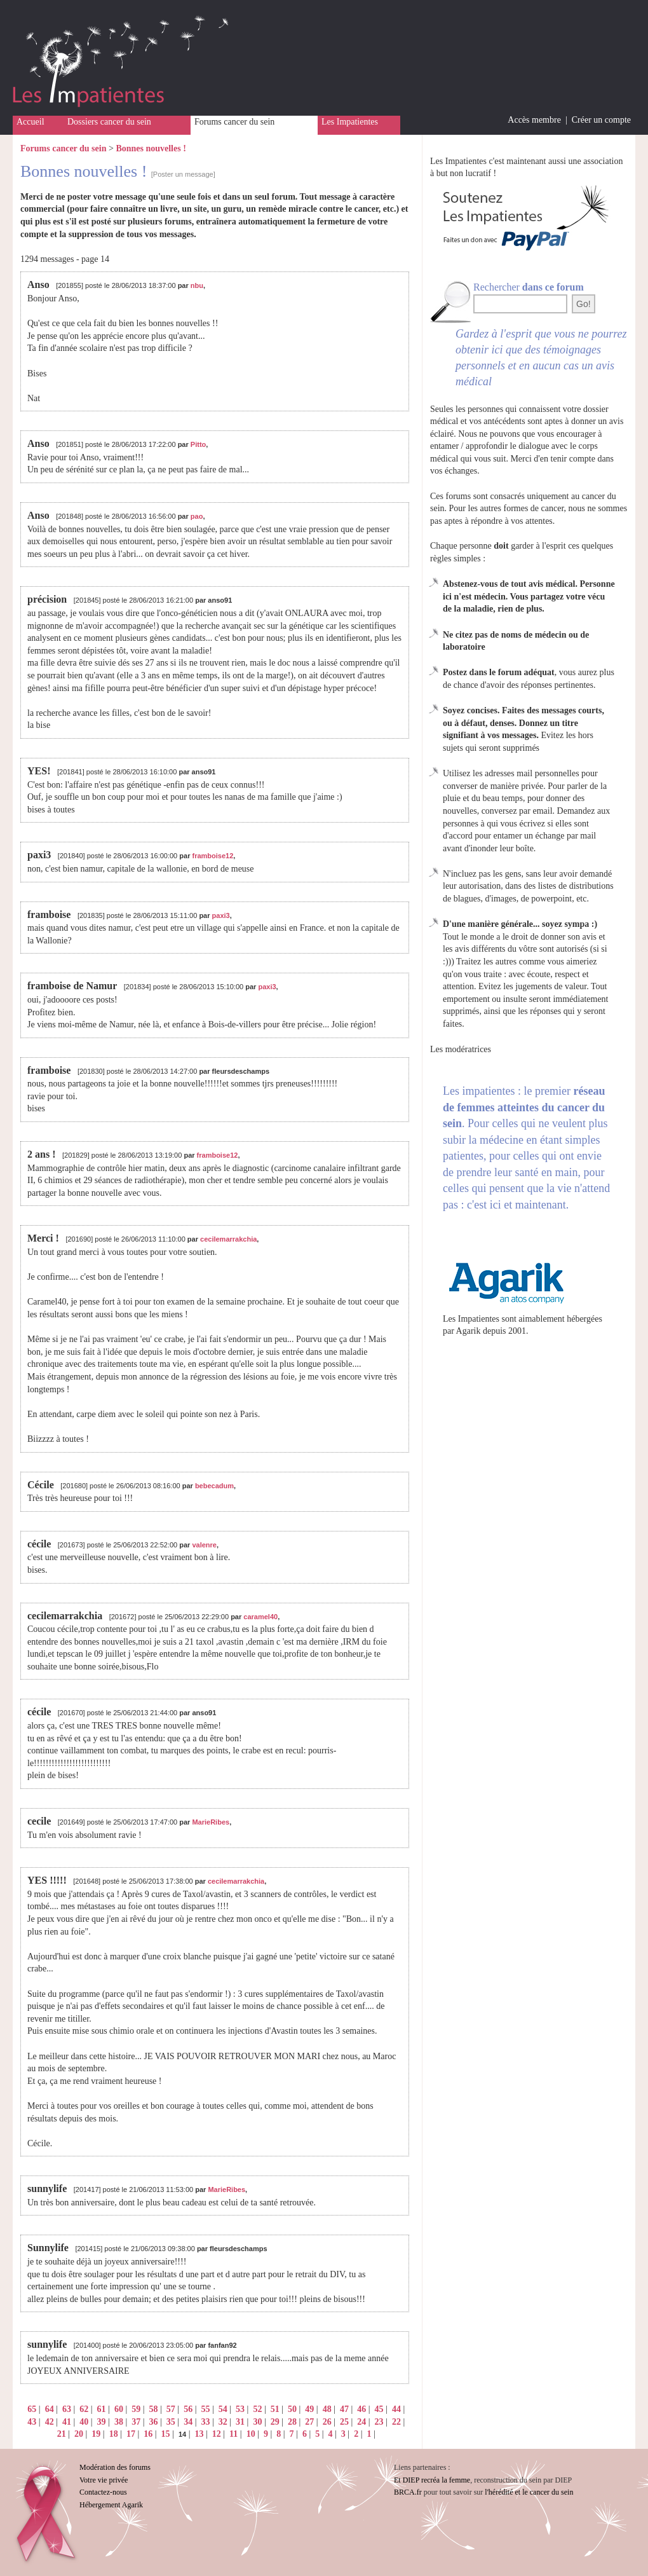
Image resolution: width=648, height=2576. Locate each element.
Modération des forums (115, 2467)
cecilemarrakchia (228, 1239)
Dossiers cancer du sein (109, 122)
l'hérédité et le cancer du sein (529, 2492)
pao (197, 516)
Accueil (30, 122)
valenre (204, 1545)
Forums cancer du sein (234, 122)
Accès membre (534, 120)
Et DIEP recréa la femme (432, 2480)
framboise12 (212, 856)
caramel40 (260, 1616)
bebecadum (214, 1486)
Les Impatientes (349, 122)
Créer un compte (601, 120)
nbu (197, 285)
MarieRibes (210, 1822)
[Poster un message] (183, 174)
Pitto (198, 444)
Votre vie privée (103, 2480)
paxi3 (221, 915)
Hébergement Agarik (111, 2504)
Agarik (468, 1331)
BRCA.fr (408, 2492)
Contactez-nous (103, 2492)
